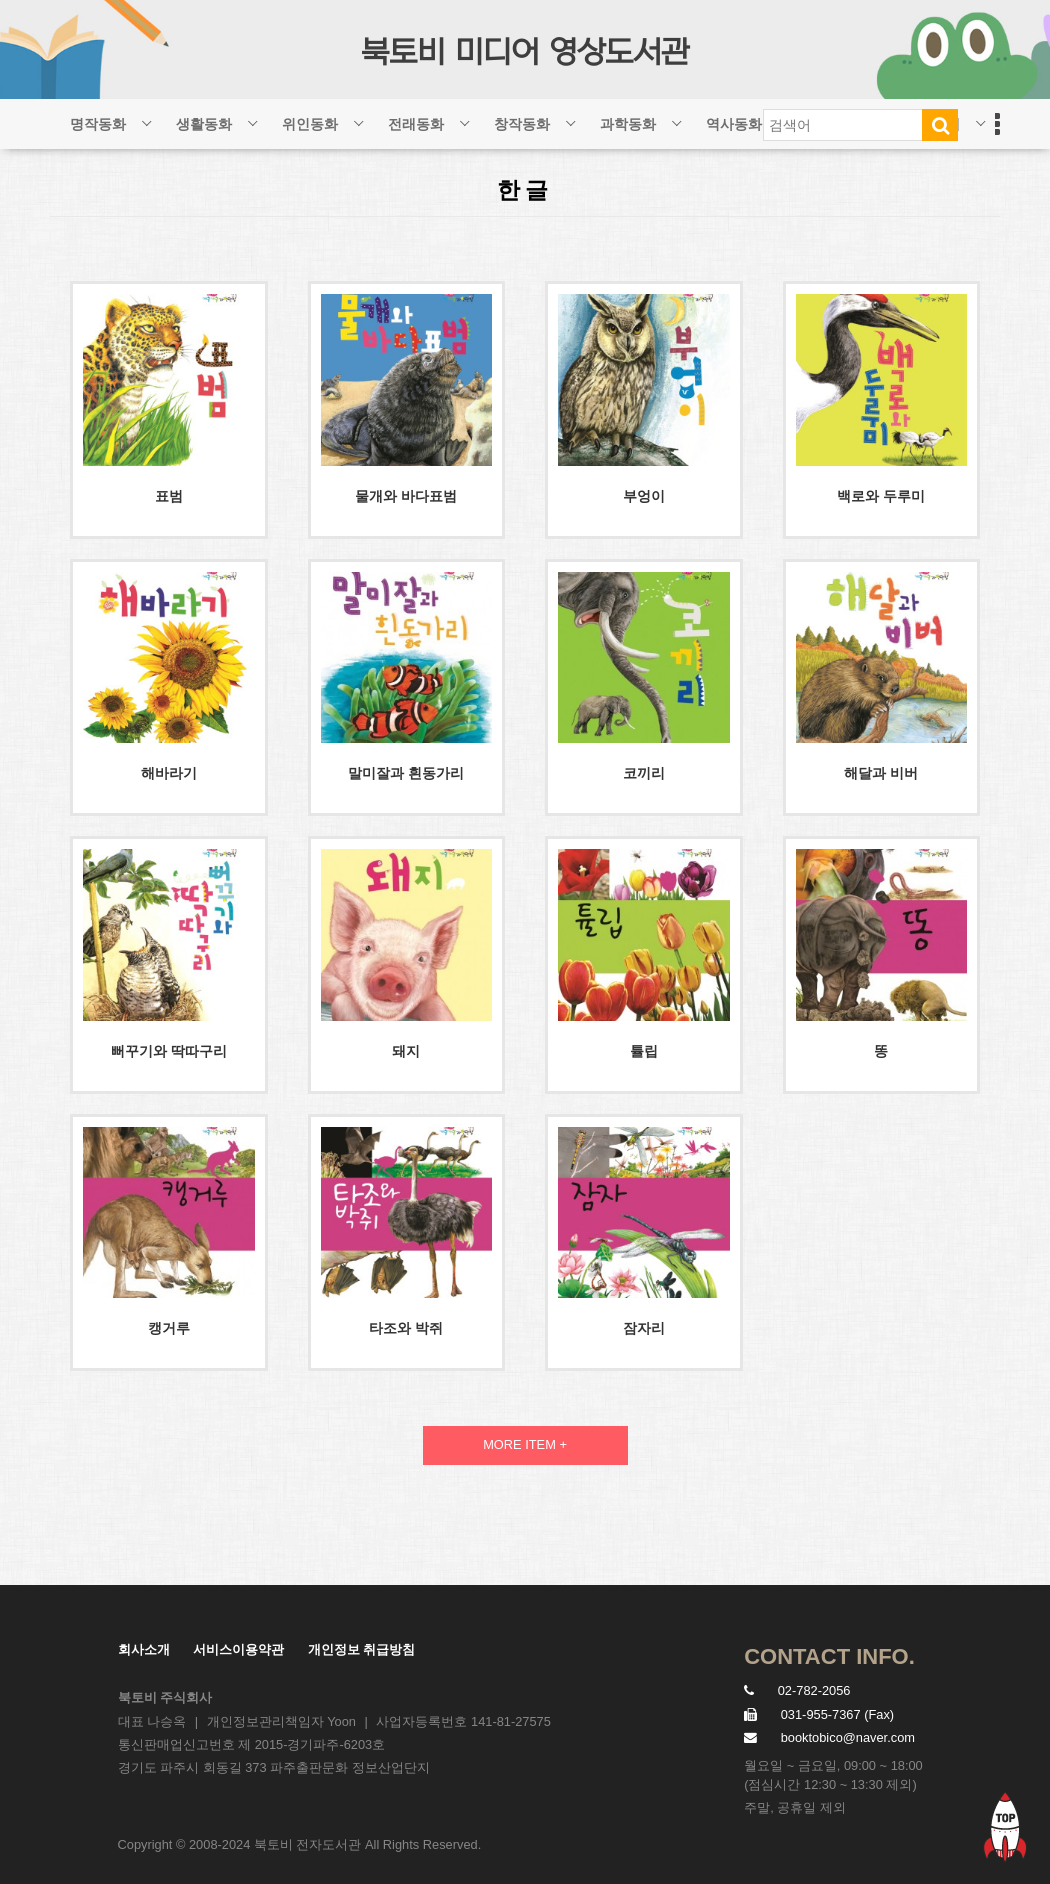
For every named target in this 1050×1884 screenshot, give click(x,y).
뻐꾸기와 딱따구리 (169, 1051)
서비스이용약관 (238, 1649)
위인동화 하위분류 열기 (358, 116)
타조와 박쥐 (406, 1328)
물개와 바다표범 (406, 496)
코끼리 (644, 773)
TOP (1005, 1826)
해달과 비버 (881, 773)
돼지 (406, 1051)
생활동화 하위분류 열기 (252, 116)
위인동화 (310, 124)
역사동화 (734, 124)
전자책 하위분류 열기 (980, 116)
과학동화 (628, 124)
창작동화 (522, 124)
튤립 (644, 1051)
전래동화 (416, 124)
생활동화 (204, 124)
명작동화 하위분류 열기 (146, 116)
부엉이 (644, 496)
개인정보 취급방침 (362, 1649)
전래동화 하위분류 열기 (464, 116)
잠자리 (644, 1328)
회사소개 (144, 1649)
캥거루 (169, 1328)
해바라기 (169, 773)
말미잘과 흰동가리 (406, 773)
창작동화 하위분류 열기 (570, 116)
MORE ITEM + (525, 1444)
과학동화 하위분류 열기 (676, 116)
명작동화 (98, 124)
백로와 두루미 (881, 496)
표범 (169, 496)
